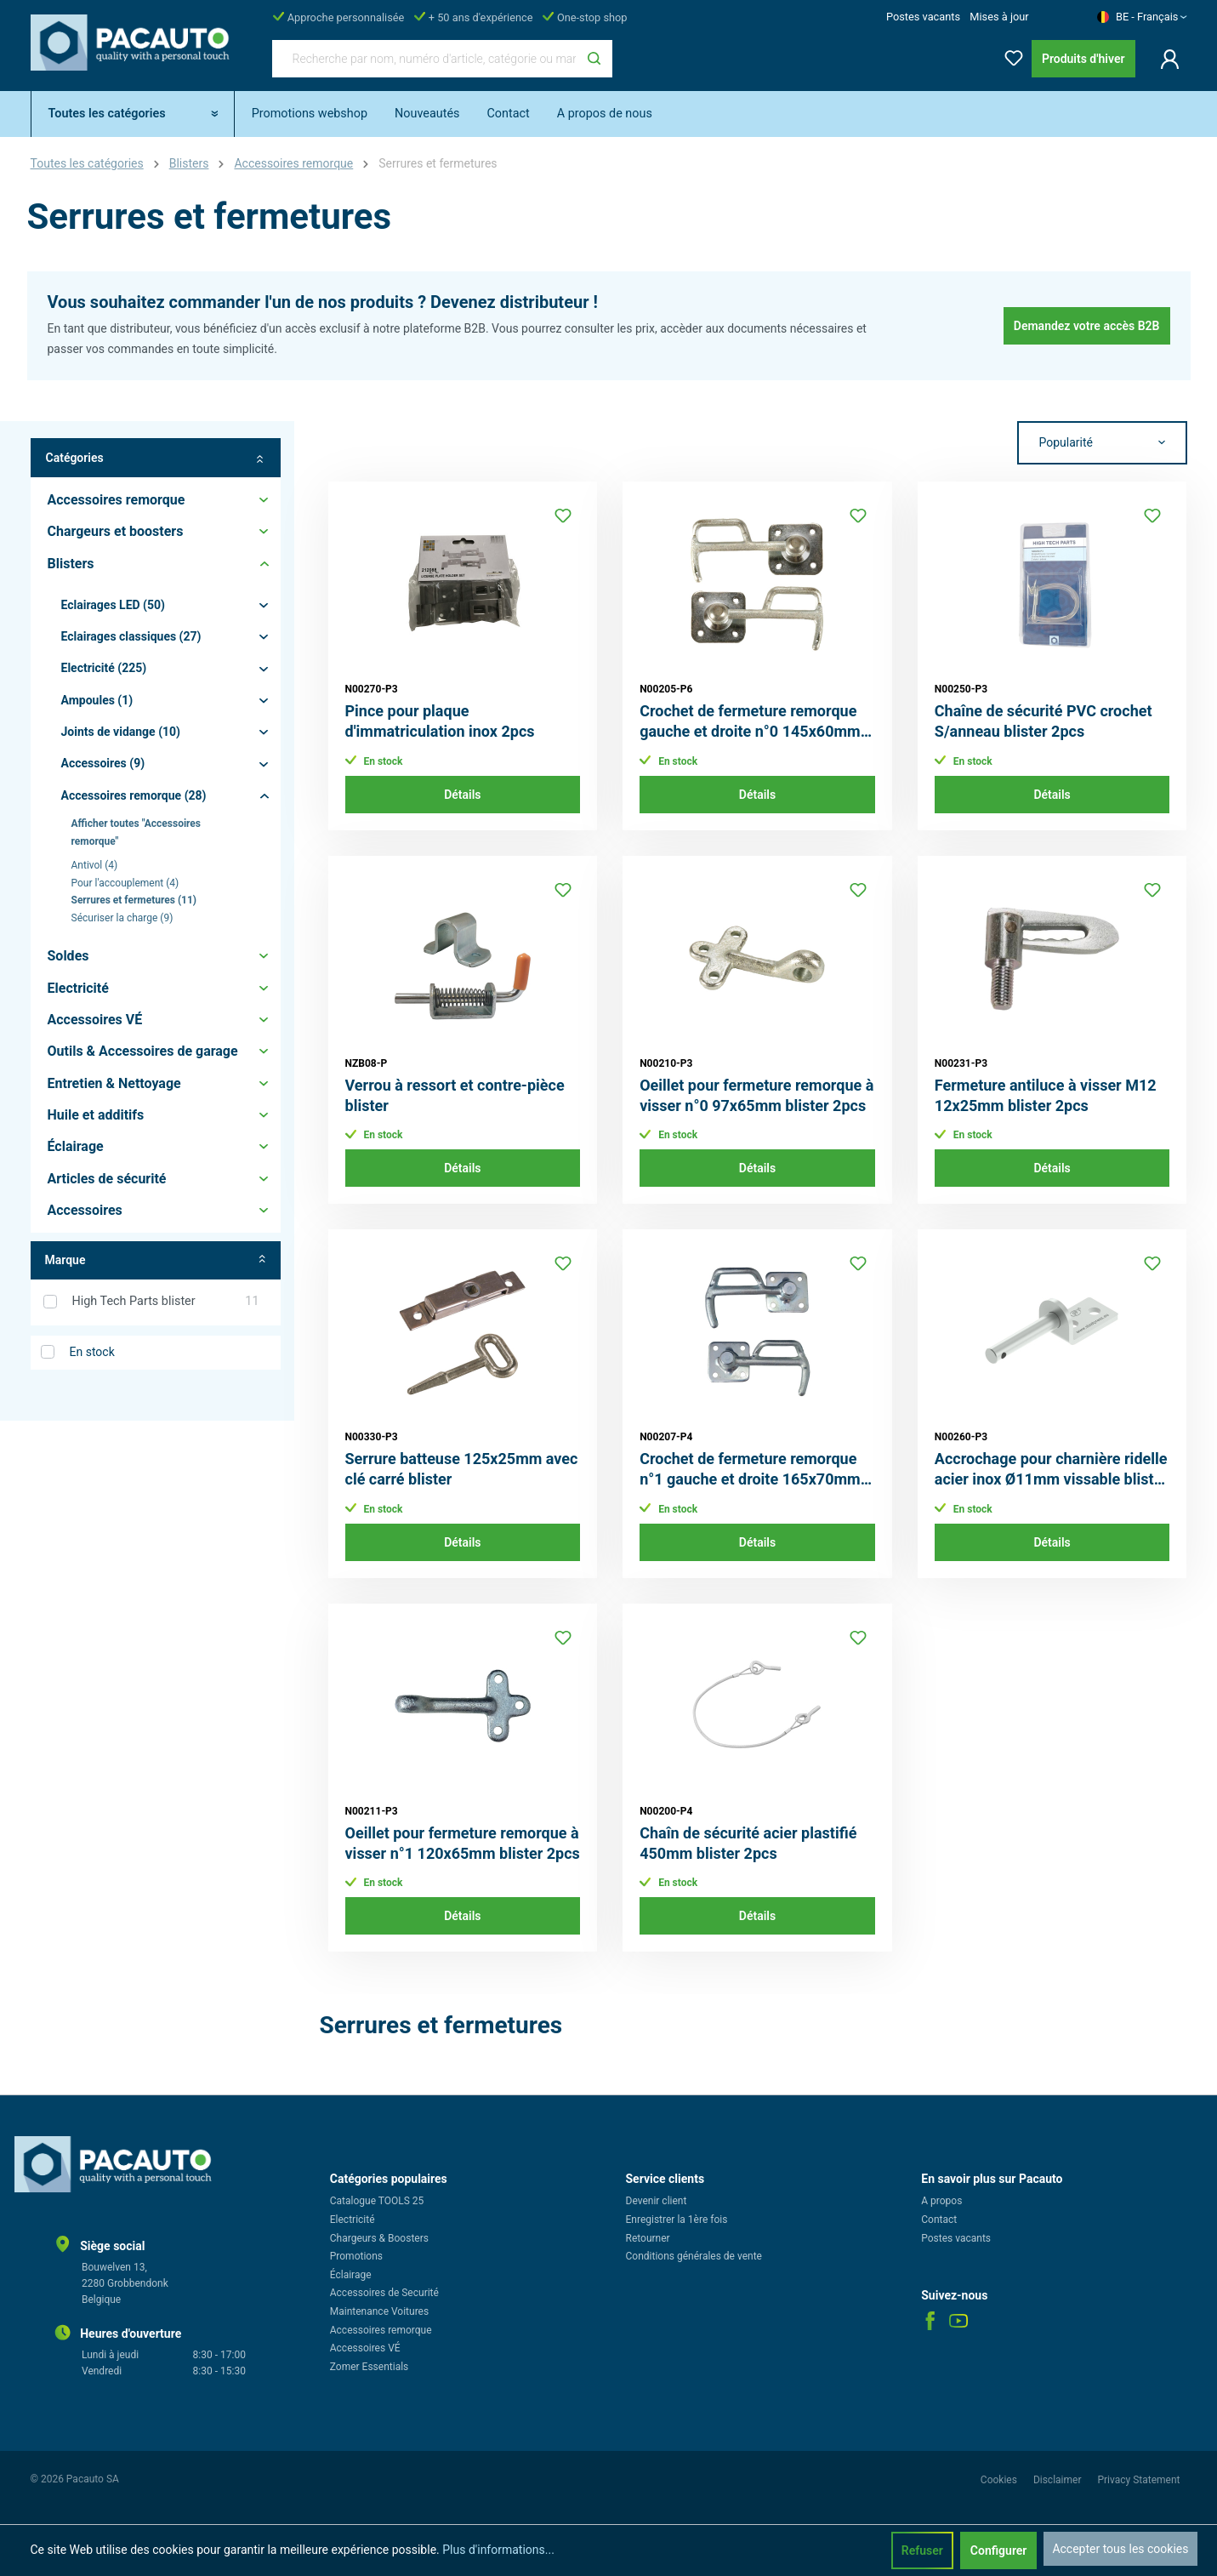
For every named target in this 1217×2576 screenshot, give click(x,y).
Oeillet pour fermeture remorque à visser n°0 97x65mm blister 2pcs (756, 1095)
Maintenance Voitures (379, 2311)
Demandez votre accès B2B (1087, 326)
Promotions (356, 2256)
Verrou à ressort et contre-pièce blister (455, 1095)
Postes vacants (923, 16)
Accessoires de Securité (384, 2293)
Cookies (1000, 2480)
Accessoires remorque (381, 2330)
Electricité (352, 2220)
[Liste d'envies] (1008, 55)
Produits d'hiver (1083, 59)
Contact (939, 2220)
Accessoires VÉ (365, 2348)
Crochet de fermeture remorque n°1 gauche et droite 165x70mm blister (750, 1470)
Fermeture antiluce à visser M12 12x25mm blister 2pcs (1046, 1095)
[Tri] (1102, 443)
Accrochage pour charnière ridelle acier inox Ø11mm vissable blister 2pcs (1051, 1470)
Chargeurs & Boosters (379, 2238)
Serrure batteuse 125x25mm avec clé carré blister (461, 1469)
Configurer (998, 2550)
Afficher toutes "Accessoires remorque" (136, 832)
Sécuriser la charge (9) (122, 918)
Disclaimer (1058, 2480)
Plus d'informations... (498, 2549)
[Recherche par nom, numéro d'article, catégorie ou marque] (424, 58)
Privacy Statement (1138, 2480)
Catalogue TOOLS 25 (377, 2201)
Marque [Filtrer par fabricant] (155, 1260)
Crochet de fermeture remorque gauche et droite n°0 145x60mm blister (750, 722)
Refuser (922, 2550)
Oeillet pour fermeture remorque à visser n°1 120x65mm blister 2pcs (462, 1843)
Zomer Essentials (369, 2367)
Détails (462, 794)
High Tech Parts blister (165, 1302)
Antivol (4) (94, 865)
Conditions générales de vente (694, 2256)
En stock (92, 1352)
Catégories (155, 458)
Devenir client (656, 2201)
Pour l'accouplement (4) (125, 883)
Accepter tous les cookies (1120, 2549)
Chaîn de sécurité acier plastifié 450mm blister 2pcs (748, 1843)
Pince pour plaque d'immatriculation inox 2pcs (440, 721)
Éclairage (351, 2275)
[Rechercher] (594, 58)
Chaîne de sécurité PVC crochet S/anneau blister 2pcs (1043, 721)
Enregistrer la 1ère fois (677, 2220)
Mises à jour (999, 16)
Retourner (648, 2238)
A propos (941, 2201)
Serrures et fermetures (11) (134, 900)
